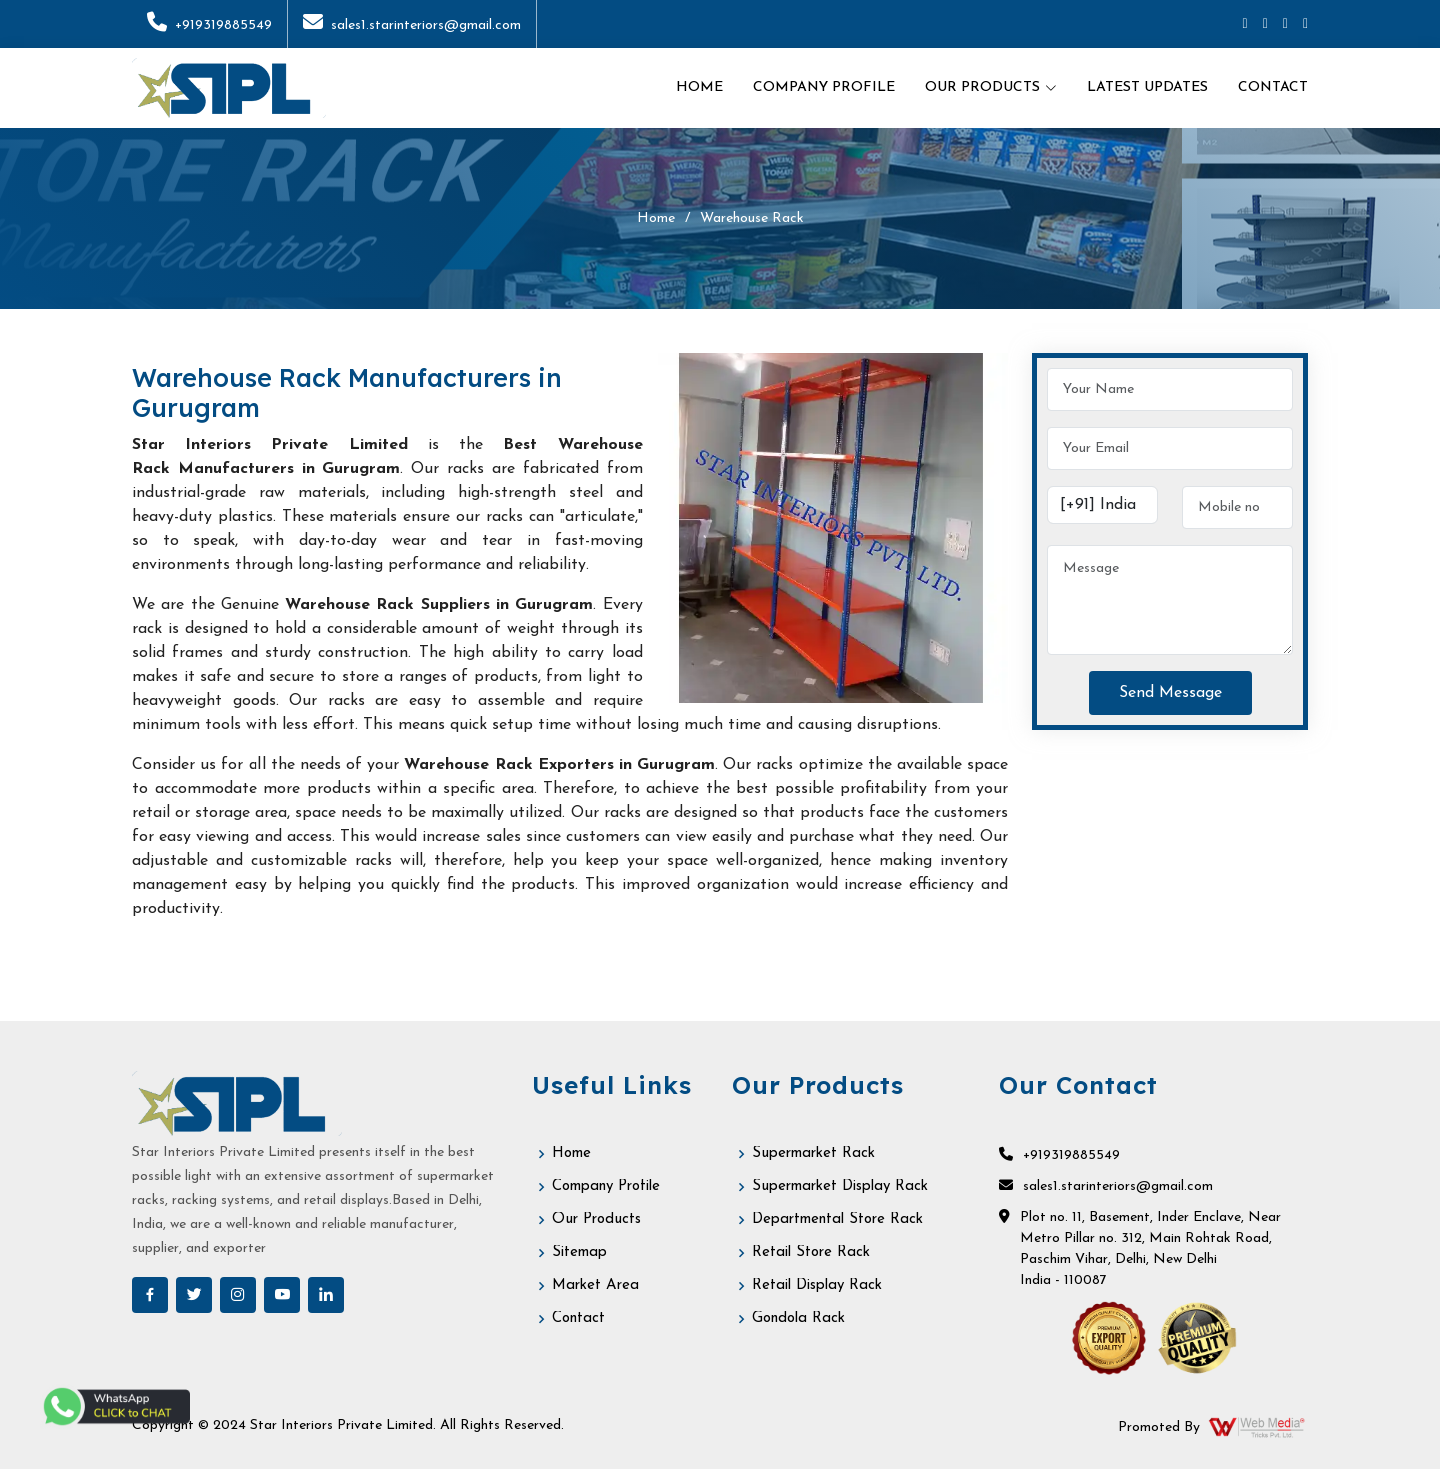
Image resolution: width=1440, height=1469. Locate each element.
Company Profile (824, 87)
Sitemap (579, 1252)
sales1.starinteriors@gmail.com (412, 25)
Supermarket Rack (813, 1153)
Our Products (596, 1219)
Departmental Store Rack (837, 1219)
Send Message (1170, 693)
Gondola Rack (798, 1318)
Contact (1273, 87)
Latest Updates (1147, 87)
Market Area (595, 1285)
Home (699, 87)
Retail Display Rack (817, 1285)
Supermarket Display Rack (840, 1186)
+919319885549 (209, 25)
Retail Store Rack (811, 1252)
